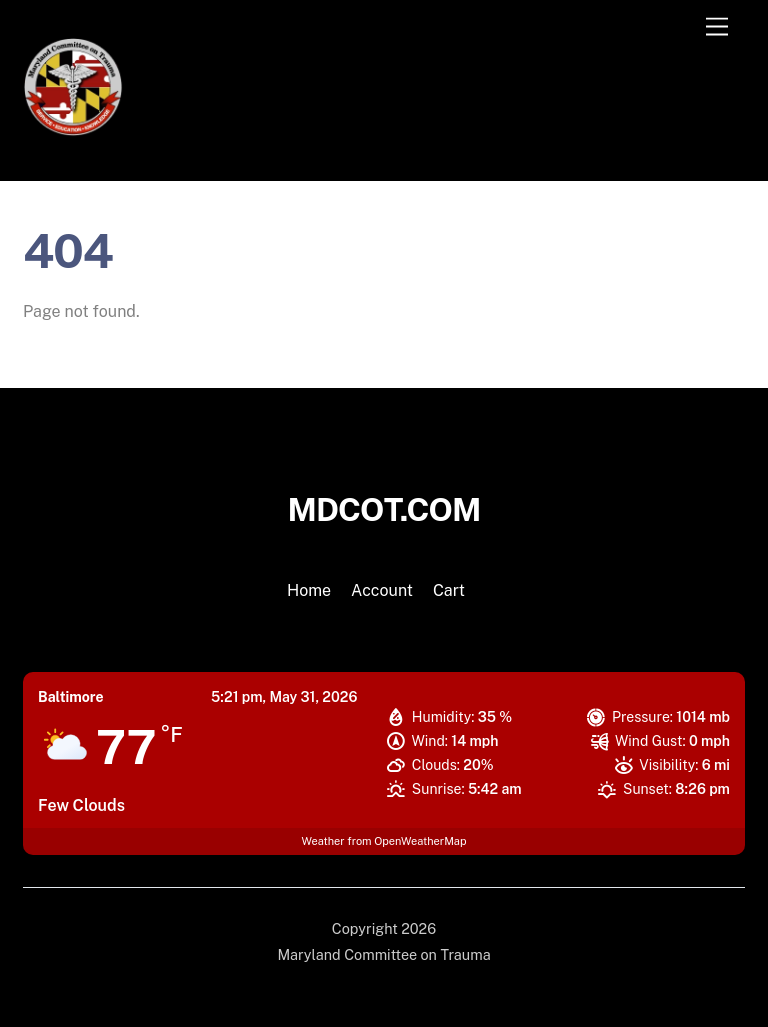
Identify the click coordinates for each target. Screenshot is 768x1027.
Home (309, 590)
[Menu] (717, 27)
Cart (449, 590)
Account (382, 590)
